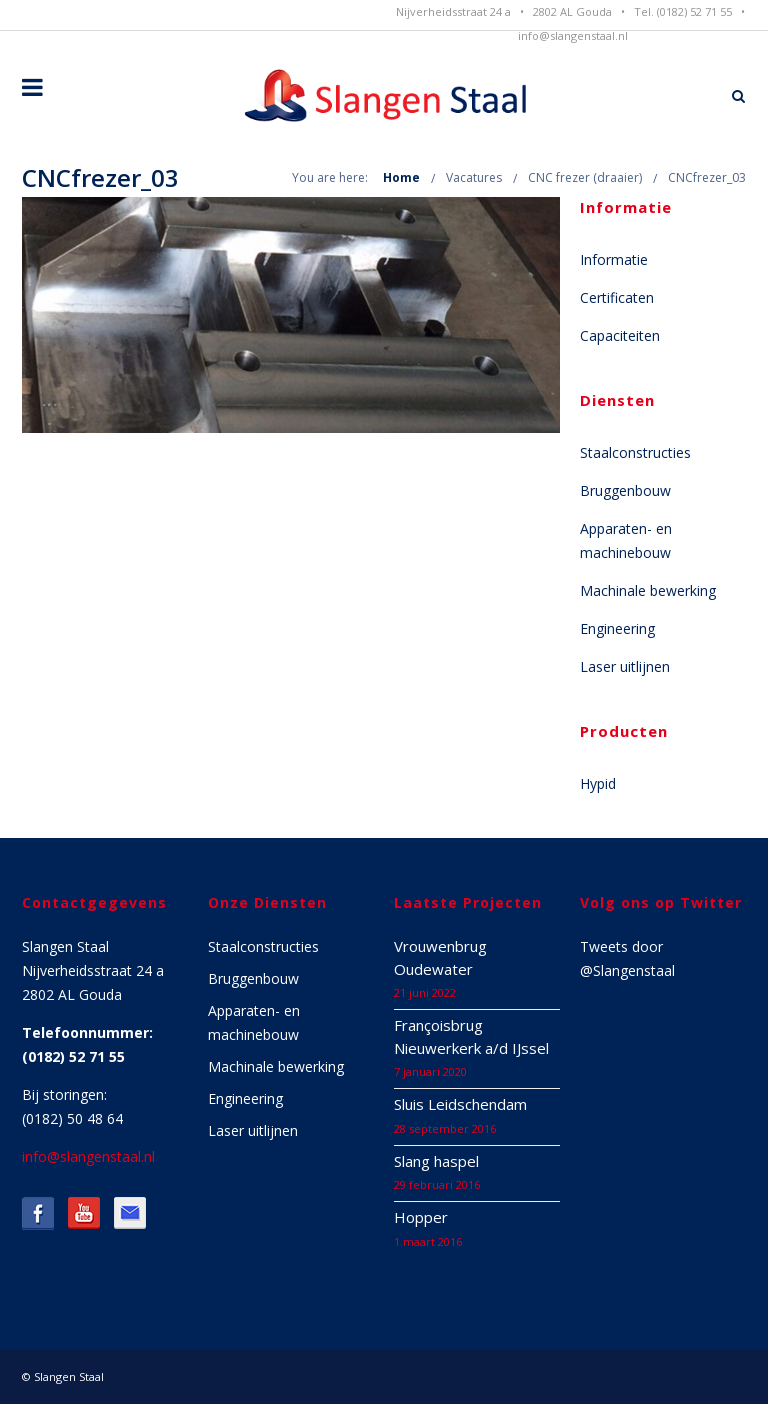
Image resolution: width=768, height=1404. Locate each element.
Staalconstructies (635, 452)
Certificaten (617, 297)
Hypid (598, 783)
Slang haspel (436, 1161)
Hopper (421, 1217)
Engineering (617, 628)
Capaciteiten (620, 335)
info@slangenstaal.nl (573, 35)
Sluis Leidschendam (460, 1104)
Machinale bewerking (648, 590)
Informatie (614, 259)
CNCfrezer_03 (707, 177)
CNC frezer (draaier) (585, 177)
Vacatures (474, 177)
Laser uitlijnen (625, 666)
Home (401, 177)
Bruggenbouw (625, 490)
